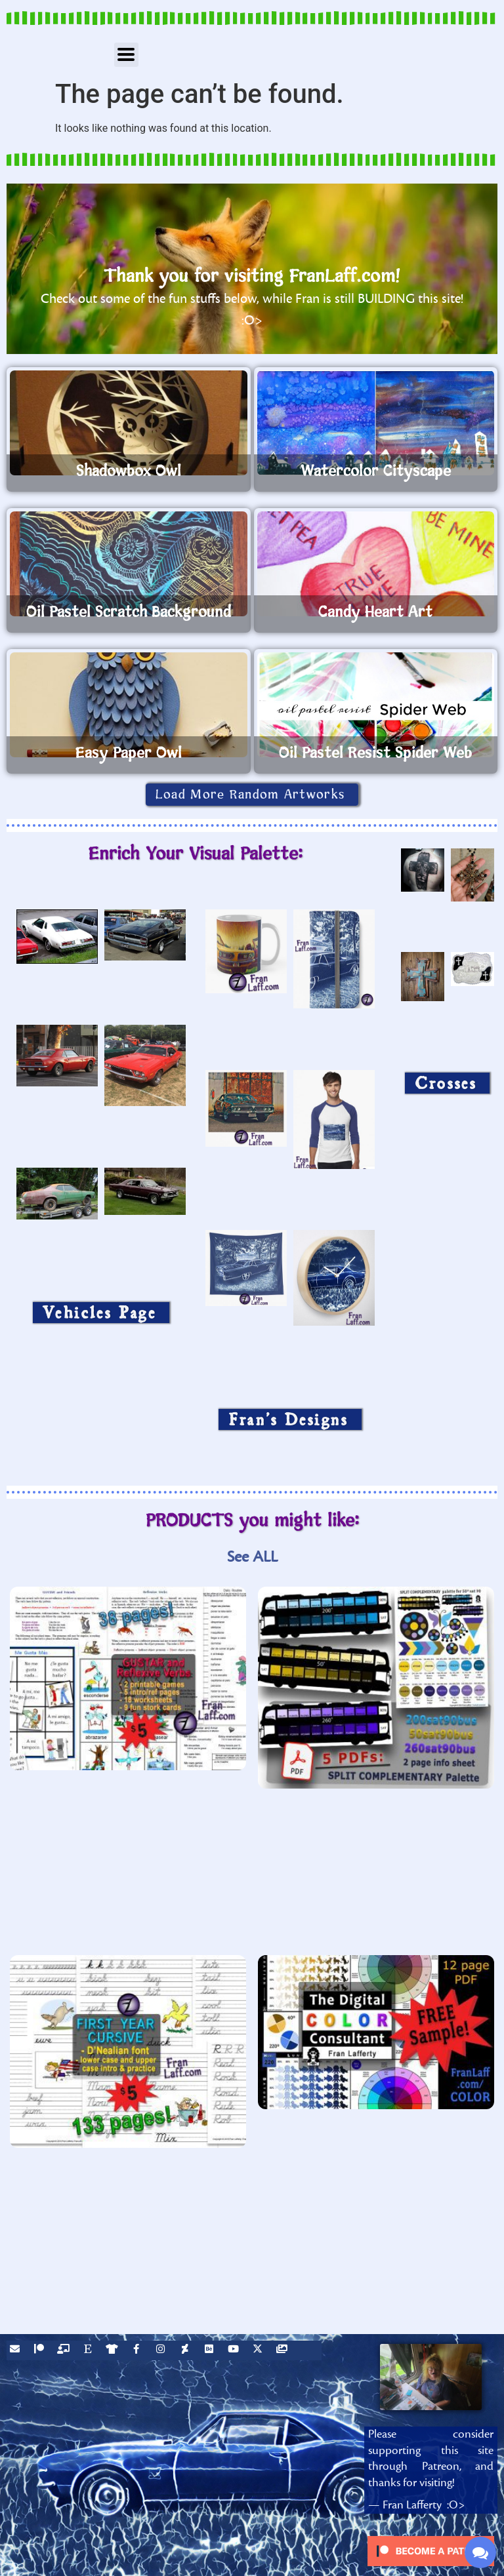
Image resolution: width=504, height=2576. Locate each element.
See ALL (252, 1557)
